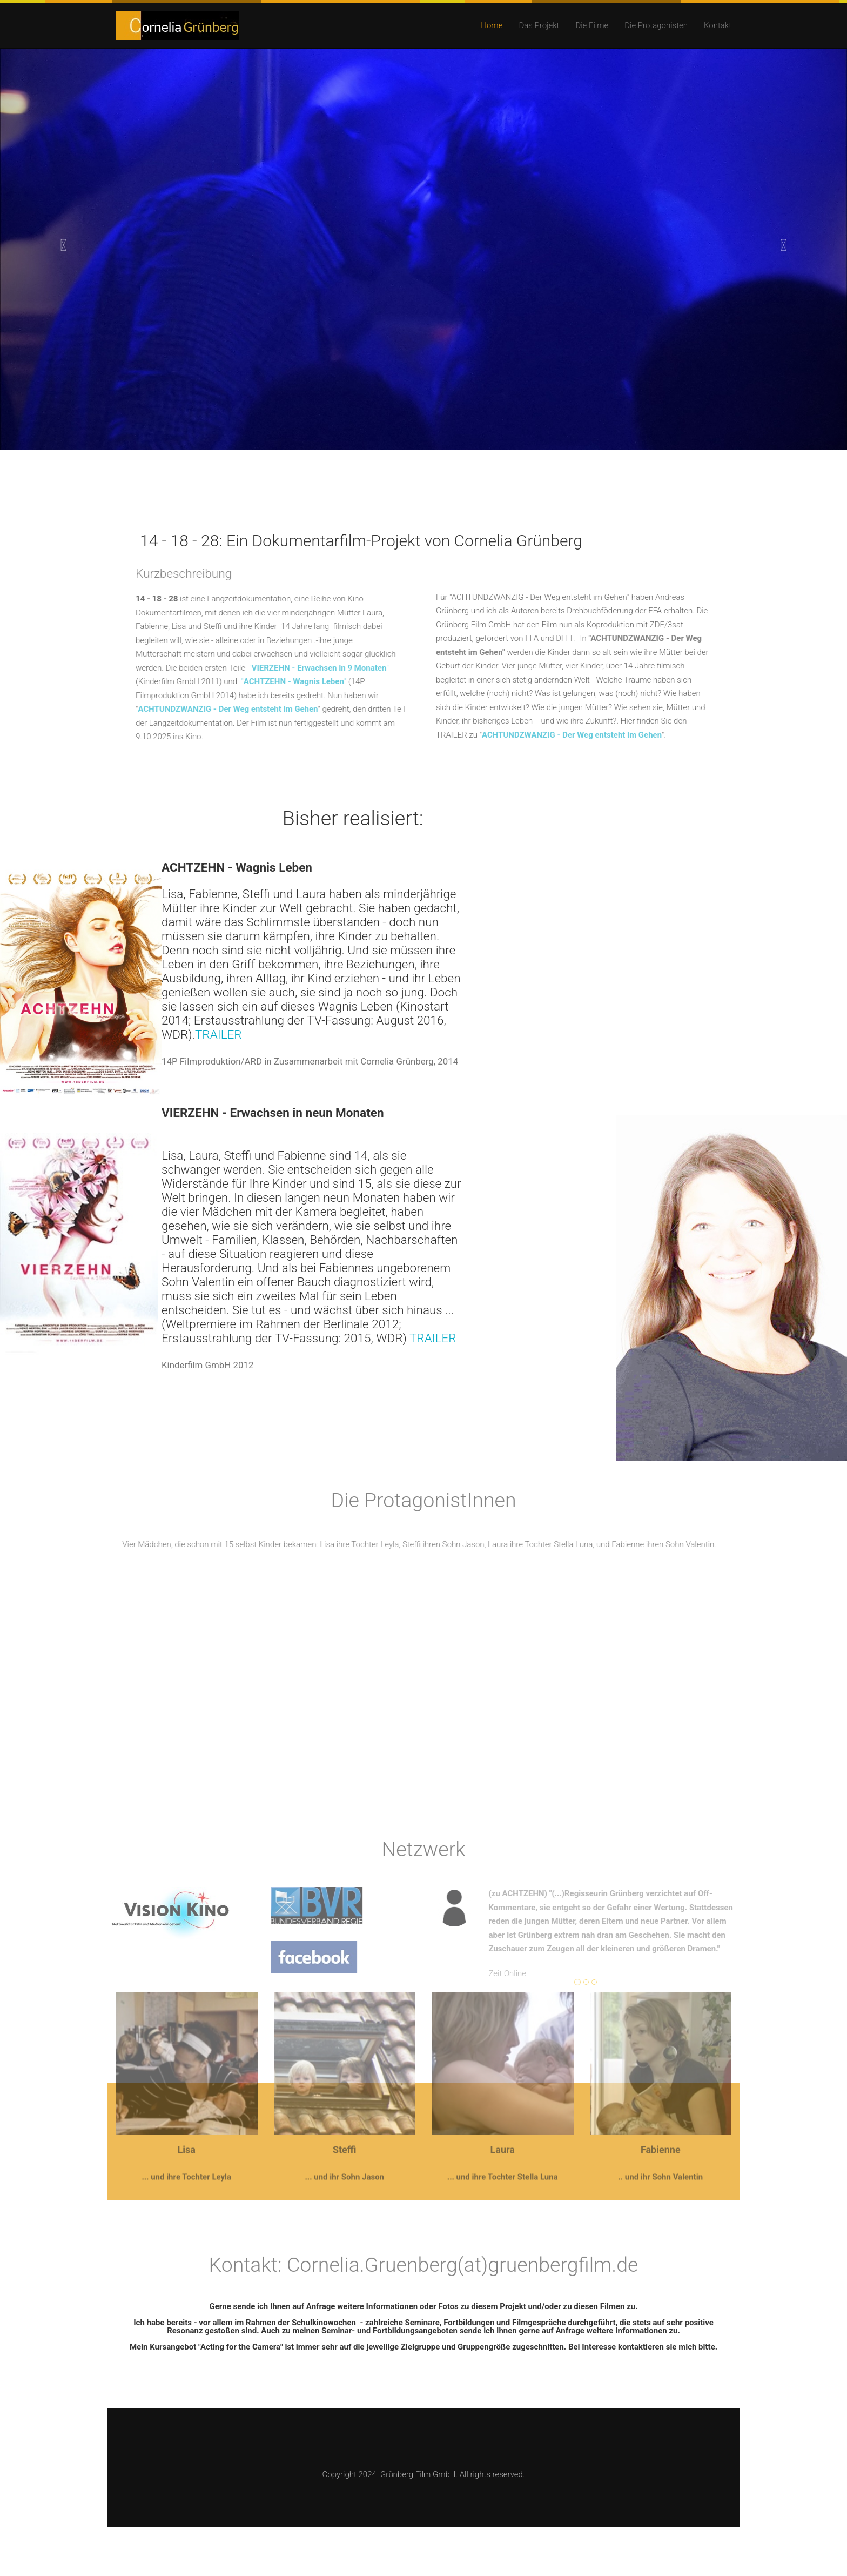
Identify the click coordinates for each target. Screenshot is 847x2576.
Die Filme (591, 25)
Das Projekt (539, 25)
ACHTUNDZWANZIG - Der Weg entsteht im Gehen (222, 709)
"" (313, 668)
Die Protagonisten (656, 25)
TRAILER (218, 1034)
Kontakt (717, 25)
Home (491, 25)
